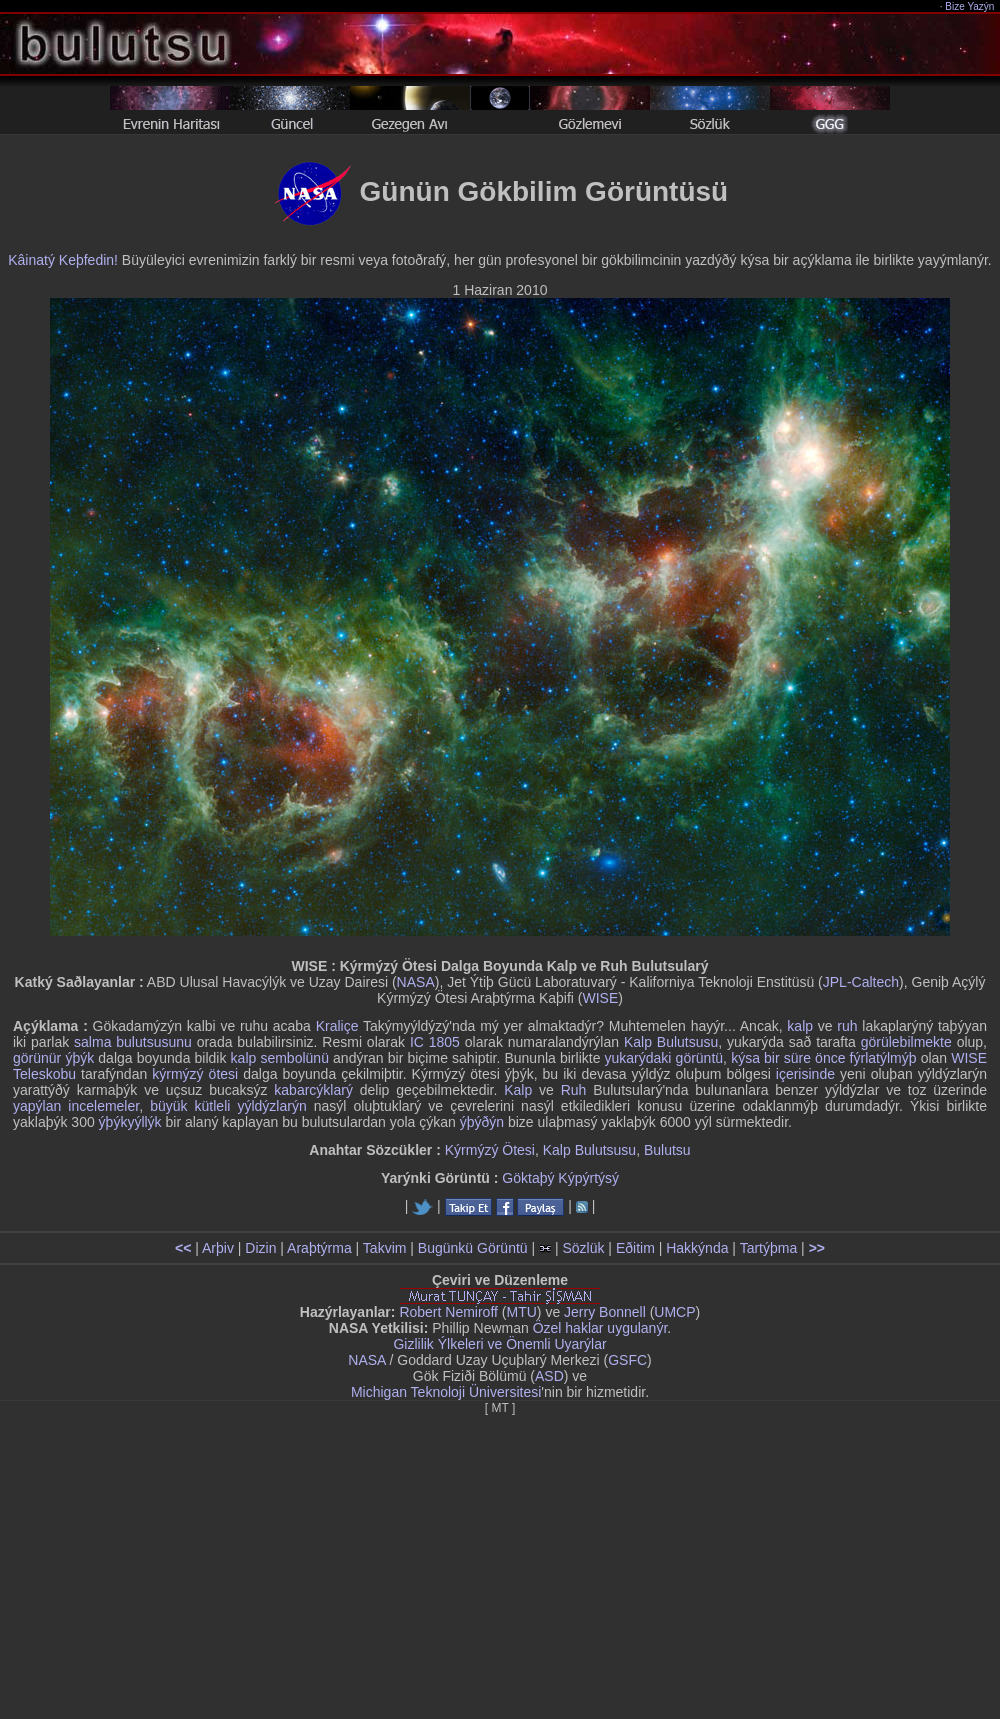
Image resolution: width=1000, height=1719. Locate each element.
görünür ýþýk (53, 1058)
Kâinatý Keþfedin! (63, 260)
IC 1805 (435, 1042)
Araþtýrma (319, 1248)
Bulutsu (667, 1150)
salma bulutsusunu (133, 1042)
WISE (600, 998)
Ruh (574, 1090)
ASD (549, 1376)
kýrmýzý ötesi (195, 1074)
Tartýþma (769, 1248)
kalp (800, 1026)
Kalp (518, 1090)
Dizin (260, 1248)
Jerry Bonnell (605, 1312)
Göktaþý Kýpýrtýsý (560, 1178)
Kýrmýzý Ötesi (490, 1150)
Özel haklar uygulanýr (600, 1328)
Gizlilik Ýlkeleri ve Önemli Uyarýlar (499, 1344)
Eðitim (635, 1248)
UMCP (674, 1312)
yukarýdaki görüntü (664, 1058)
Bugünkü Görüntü (473, 1248)
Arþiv (218, 1248)
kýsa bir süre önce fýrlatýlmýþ (823, 1058)
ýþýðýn (482, 1122)
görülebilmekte (906, 1042)
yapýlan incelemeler (76, 1106)
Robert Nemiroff (448, 1312)
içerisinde (805, 1074)
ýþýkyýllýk (130, 1122)
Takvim (385, 1248)
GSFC (627, 1360)
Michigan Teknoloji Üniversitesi (446, 1392)
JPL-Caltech (861, 982)
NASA (416, 982)
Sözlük (583, 1248)
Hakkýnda (697, 1248)
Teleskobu (44, 1074)
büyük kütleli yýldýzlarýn (228, 1106)
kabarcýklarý (313, 1090)
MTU (522, 1312)
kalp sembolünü (280, 1058)
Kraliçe (337, 1026)
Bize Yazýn (970, 6)
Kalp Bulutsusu (671, 1042)
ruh (847, 1026)
